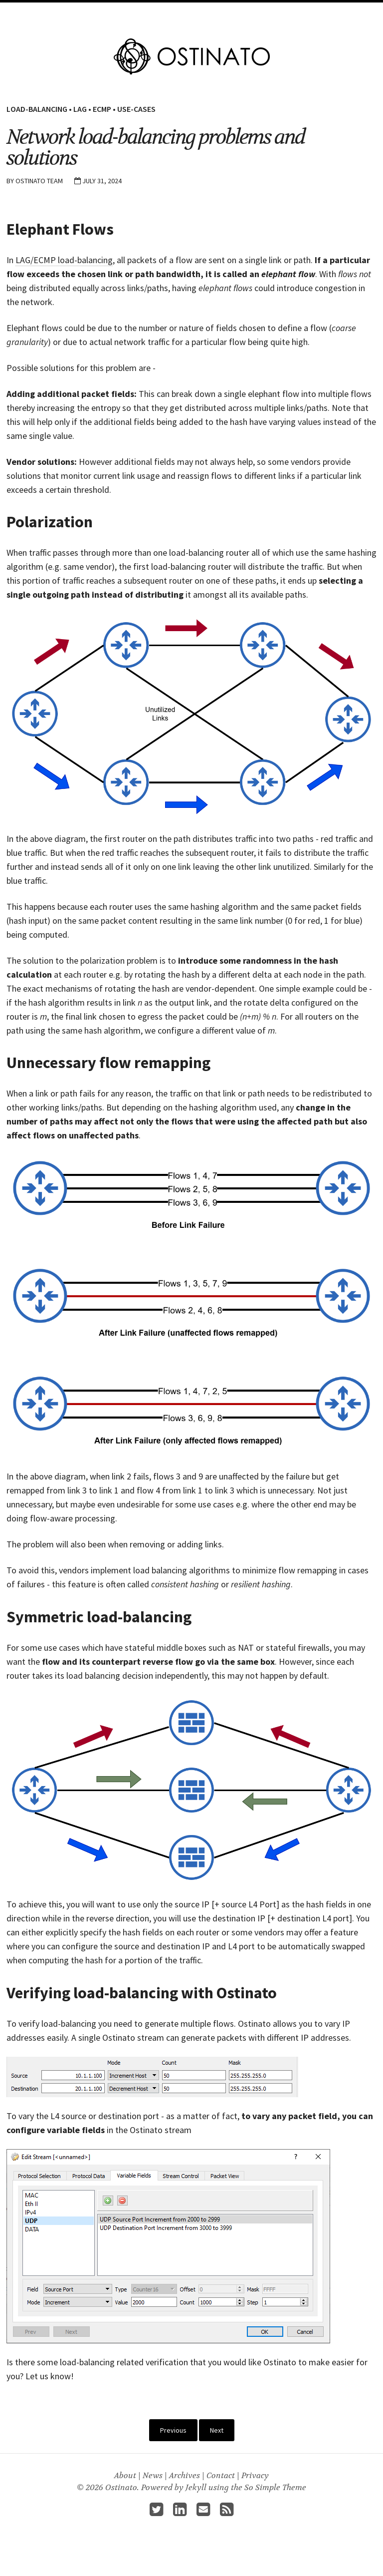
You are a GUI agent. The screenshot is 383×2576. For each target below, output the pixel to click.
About (271, 13)
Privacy (255, 2477)
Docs (210, 13)
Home (111, 13)
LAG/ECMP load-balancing (64, 262)
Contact (220, 2477)
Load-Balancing (36, 109)
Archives (184, 2477)
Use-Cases (136, 109)
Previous (173, 2431)
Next (216, 2431)
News (153, 2477)
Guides (240, 13)
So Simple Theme (275, 2489)
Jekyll (196, 2489)
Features (144, 13)
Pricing (180, 13)
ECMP (102, 109)
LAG (80, 109)
